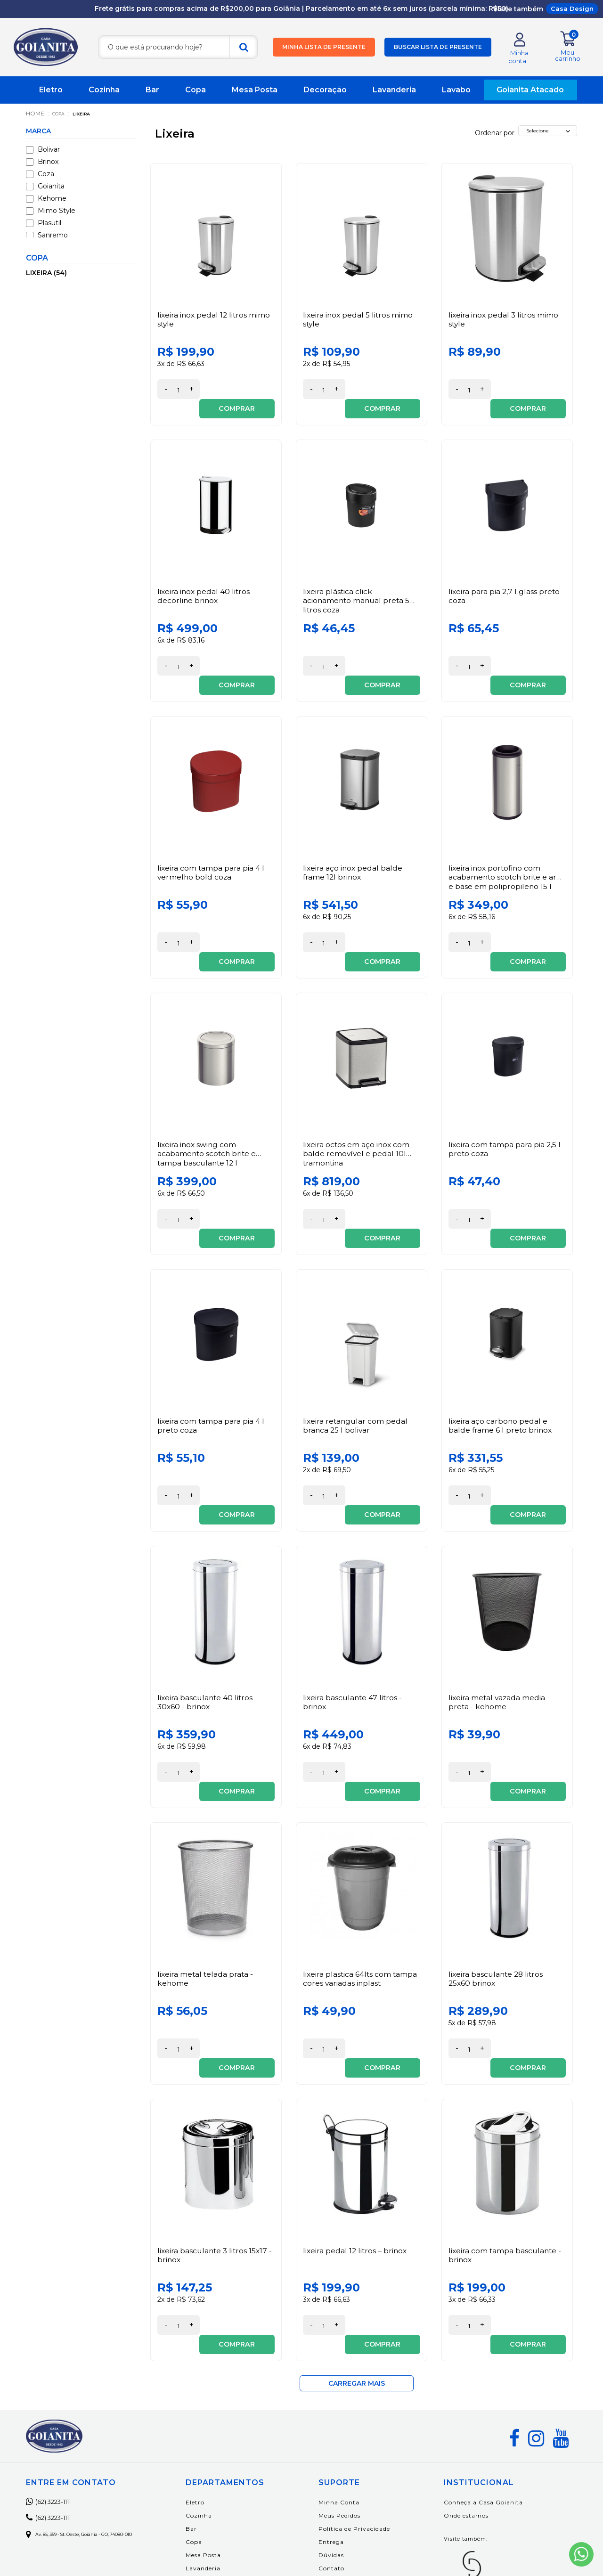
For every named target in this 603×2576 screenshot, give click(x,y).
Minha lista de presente (324, 47)
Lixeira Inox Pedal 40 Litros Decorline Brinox (204, 578)
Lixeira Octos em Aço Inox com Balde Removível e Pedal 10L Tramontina (357, 1097)
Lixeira (89, 114)
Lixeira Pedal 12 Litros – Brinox (356, 2116)
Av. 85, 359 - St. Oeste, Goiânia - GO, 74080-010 (98, 2381)
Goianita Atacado (530, 91)
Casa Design (572, 8)
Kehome (46, 200)
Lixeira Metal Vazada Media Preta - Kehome (497, 1606)
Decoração (325, 91)
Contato (350, 2415)
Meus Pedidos (358, 2362)
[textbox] (177, 48)
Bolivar (43, 151)
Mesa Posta (254, 91)
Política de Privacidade (373, 2375)
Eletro (51, 91)
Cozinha (104, 91)
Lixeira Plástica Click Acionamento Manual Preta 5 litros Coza (357, 582)
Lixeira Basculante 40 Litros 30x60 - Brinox (206, 1606)
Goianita (45, 187)
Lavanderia (394, 91)
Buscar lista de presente (438, 47)
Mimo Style (50, 212)
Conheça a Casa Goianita (493, 2349)
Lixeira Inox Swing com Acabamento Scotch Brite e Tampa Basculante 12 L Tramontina (207, 1102)
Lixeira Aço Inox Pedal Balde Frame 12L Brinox (353, 835)
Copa (195, 91)
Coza (40, 175)
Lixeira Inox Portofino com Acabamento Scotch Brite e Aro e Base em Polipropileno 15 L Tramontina (505, 844)
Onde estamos (476, 2362)
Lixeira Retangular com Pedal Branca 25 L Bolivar (356, 1349)
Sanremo (47, 236)
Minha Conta (357, 2349)
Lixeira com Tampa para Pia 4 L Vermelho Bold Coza (211, 835)
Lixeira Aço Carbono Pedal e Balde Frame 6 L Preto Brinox (501, 1349)
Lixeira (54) (46, 274)
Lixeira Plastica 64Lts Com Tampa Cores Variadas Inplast (361, 1864)
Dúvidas (350, 2401)
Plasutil (43, 224)
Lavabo (456, 91)
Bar (152, 91)
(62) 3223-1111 (56, 2348)
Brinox (42, 163)
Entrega (350, 2388)
